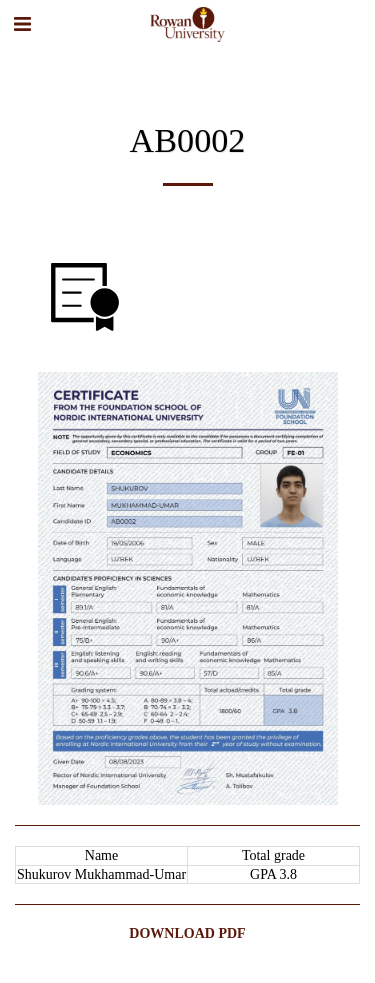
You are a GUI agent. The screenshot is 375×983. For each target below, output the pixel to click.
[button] (22, 24)
